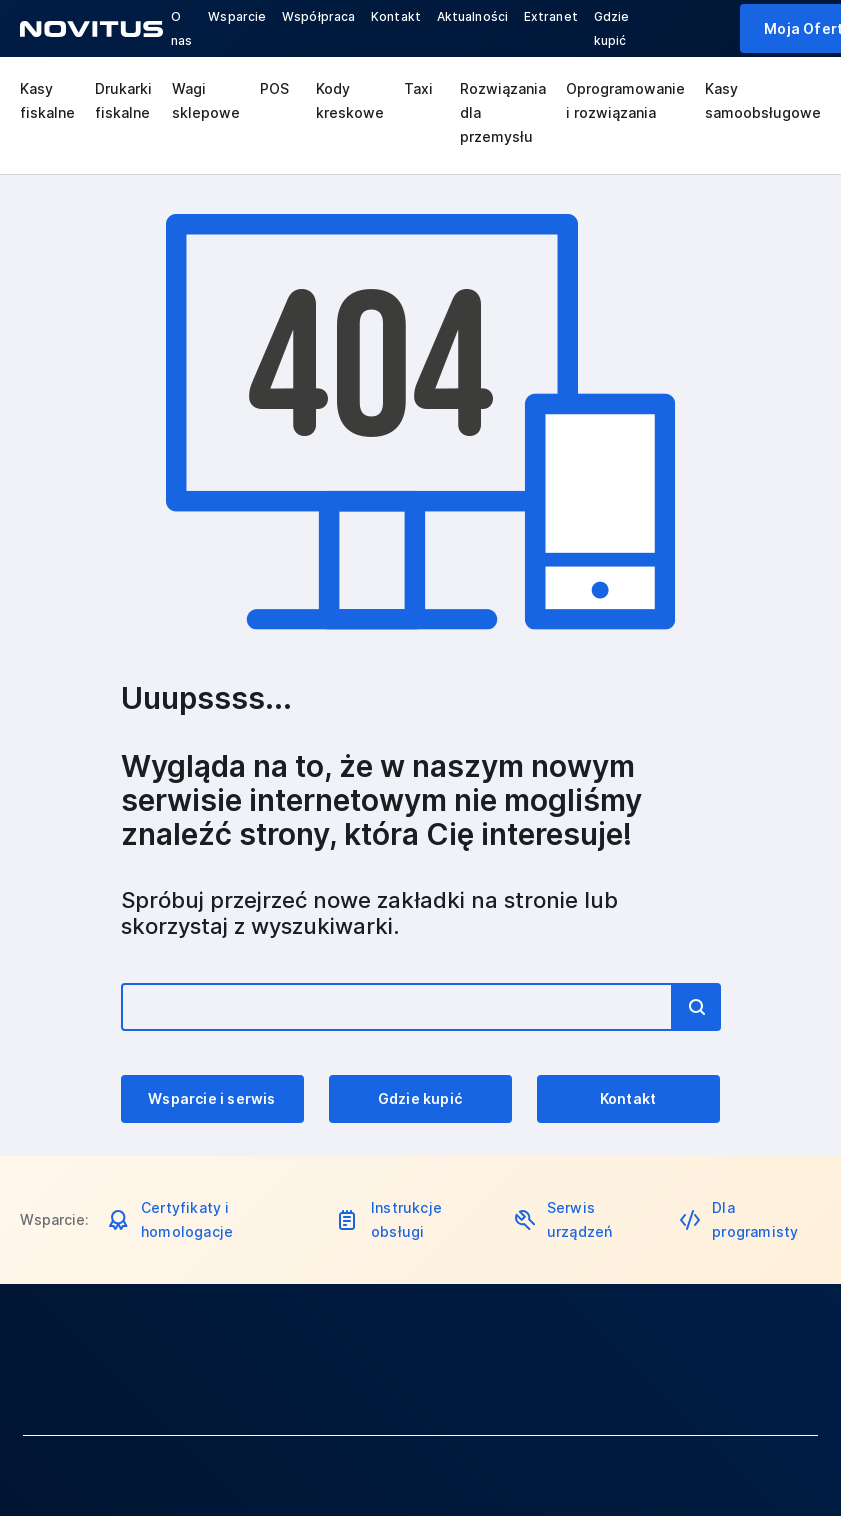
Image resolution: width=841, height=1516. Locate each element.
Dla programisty (755, 1219)
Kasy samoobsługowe (763, 100)
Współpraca (318, 16)
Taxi (418, 88)
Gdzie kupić (420, 1098)
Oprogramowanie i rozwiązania (625, 100)
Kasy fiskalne (47, 100)
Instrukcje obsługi (406, 1219)
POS (274, 88)
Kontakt (396, 16)
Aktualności (472, 16)
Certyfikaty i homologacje (187, 1219)
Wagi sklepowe (206, 100)
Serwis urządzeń (580, 1219)
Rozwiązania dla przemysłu (503, 112)
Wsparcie (237, 16)
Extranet (551, 16)
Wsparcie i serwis (211, 1098)
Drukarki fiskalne (123, 100)
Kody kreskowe (350, 100)
